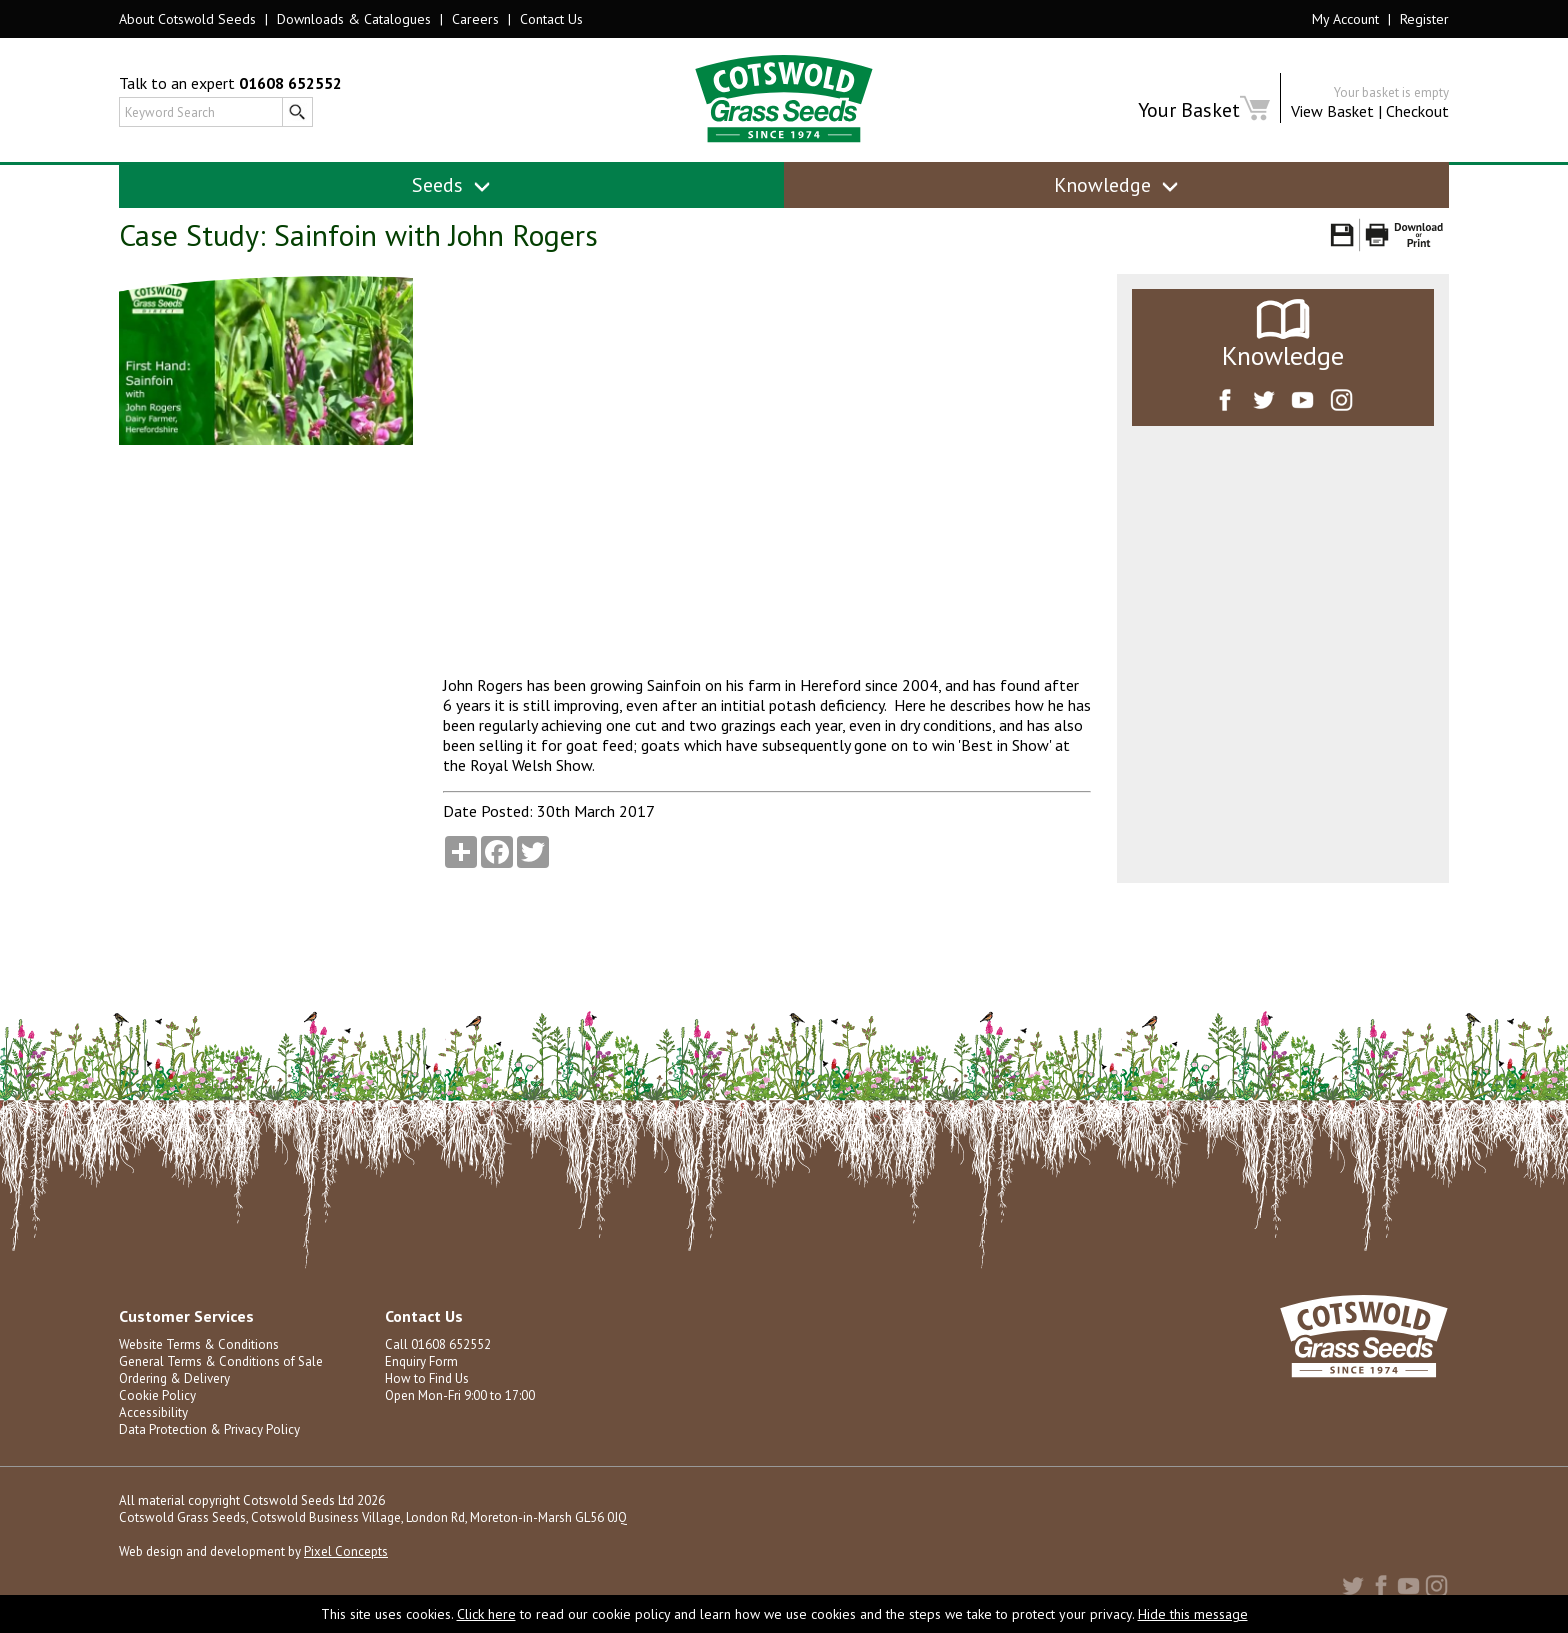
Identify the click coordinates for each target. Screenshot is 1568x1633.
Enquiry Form (421, 1361)
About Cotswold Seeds (187, 19)
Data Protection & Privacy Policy (209, 1429)
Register (1424, 19)
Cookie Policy (157, 1395)
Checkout (1417, 111)
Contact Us (551, 19)
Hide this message (1193, 1614)
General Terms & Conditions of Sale (221, 1361)
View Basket (1332, 111)
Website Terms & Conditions (199, 1344)
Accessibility (153, 1412)
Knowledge (1116, 185)
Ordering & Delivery (174, 1378)
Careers (475, 19)
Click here (486, 1614)
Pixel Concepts (346, 1551)
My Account (1345, 19)
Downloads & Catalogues (354, 19)
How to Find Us (427, 1378)
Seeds (451, 185)
